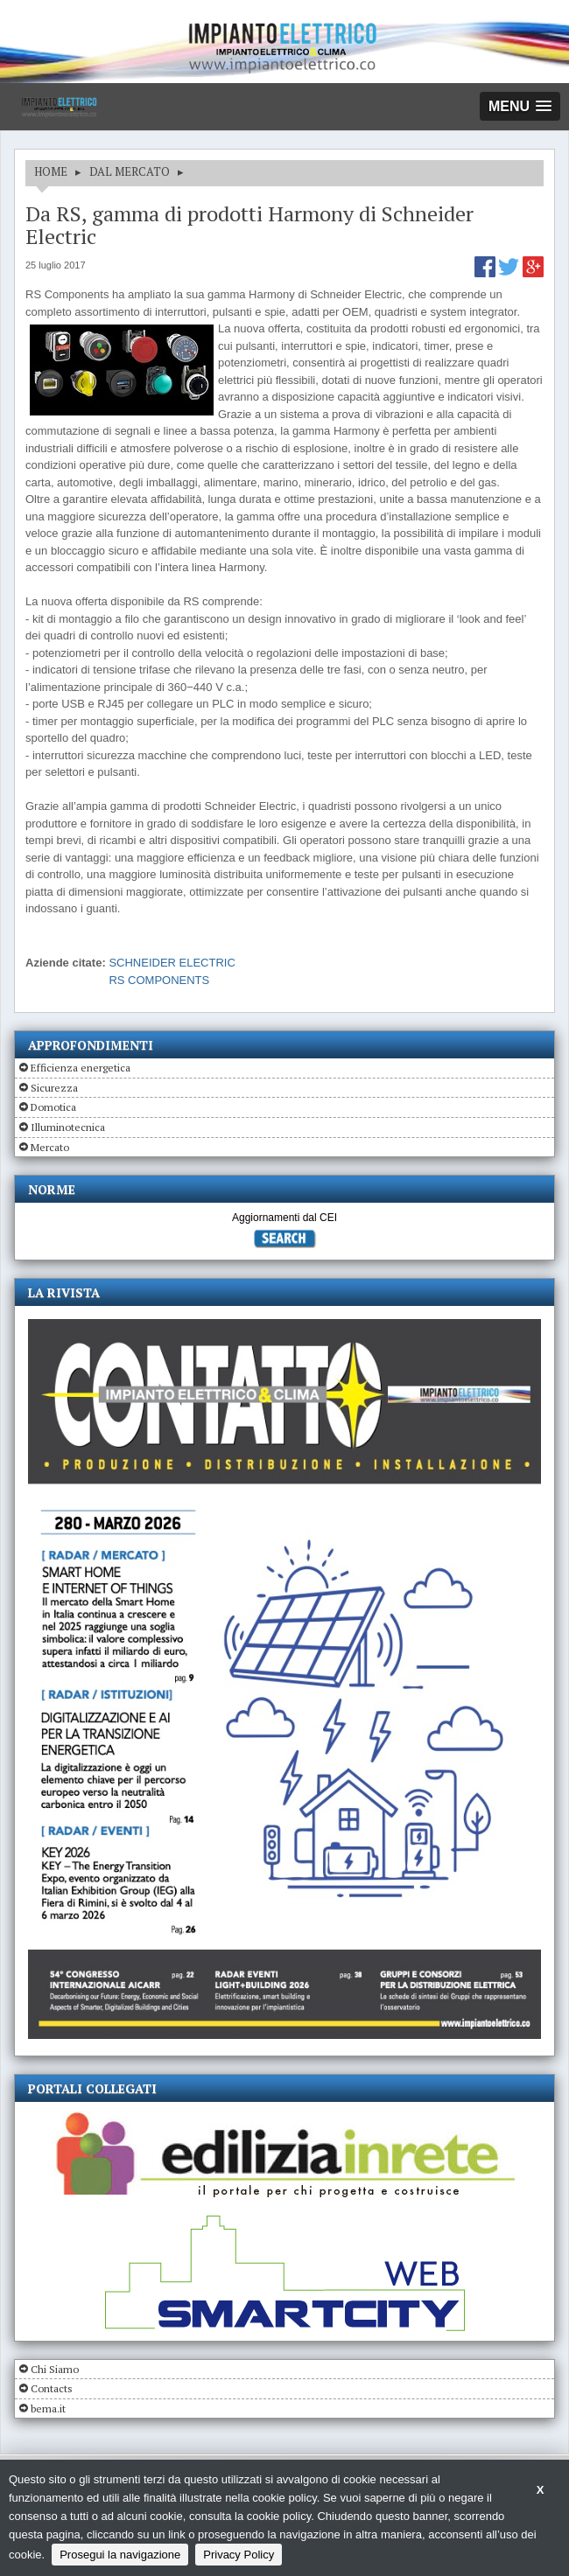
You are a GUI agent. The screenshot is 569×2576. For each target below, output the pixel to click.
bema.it (48, 2408)
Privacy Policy (238, 2554)
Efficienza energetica (80, 1067)
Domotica (53, 1106)
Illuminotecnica (68, 1127)
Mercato (50, 1147)
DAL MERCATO (129, 171)
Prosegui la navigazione (120, 2554)
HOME (50, 171)
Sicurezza (54, 1087)
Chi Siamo (55, 2369)
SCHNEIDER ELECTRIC (172, 962)
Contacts (52, 2388)
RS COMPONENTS (159, 980)
